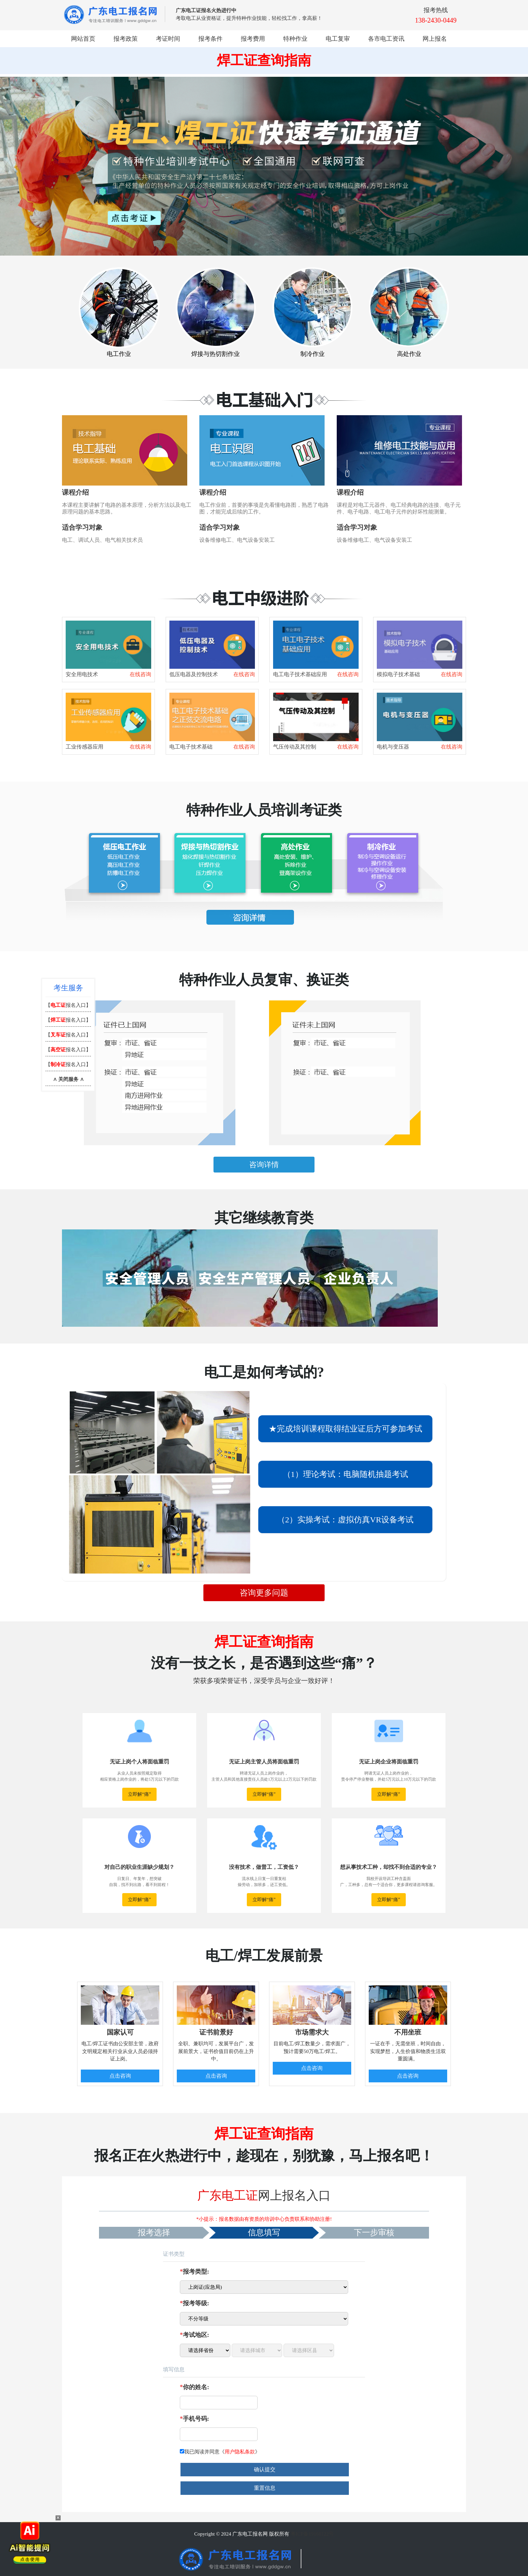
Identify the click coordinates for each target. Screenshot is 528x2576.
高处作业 (409, 354)
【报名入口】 (68, 1005)
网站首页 (83, 38)
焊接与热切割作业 (215, 354)
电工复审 (338, 38)
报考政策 (125, 38)
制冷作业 (312, 354)
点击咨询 (120, 2076)
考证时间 (168, 38)
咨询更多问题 (264, 1592)
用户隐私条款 (240, 2451)
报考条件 (210, 38)
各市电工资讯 (386, 38)
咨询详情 (264, 1164)
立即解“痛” (139, 1794)
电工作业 (119, 354)
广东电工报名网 (250, 2534)
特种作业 (295, 38)
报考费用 (253, 38)
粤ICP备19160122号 (312, 2534)
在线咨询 (140, 674)
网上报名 (435, 38)
